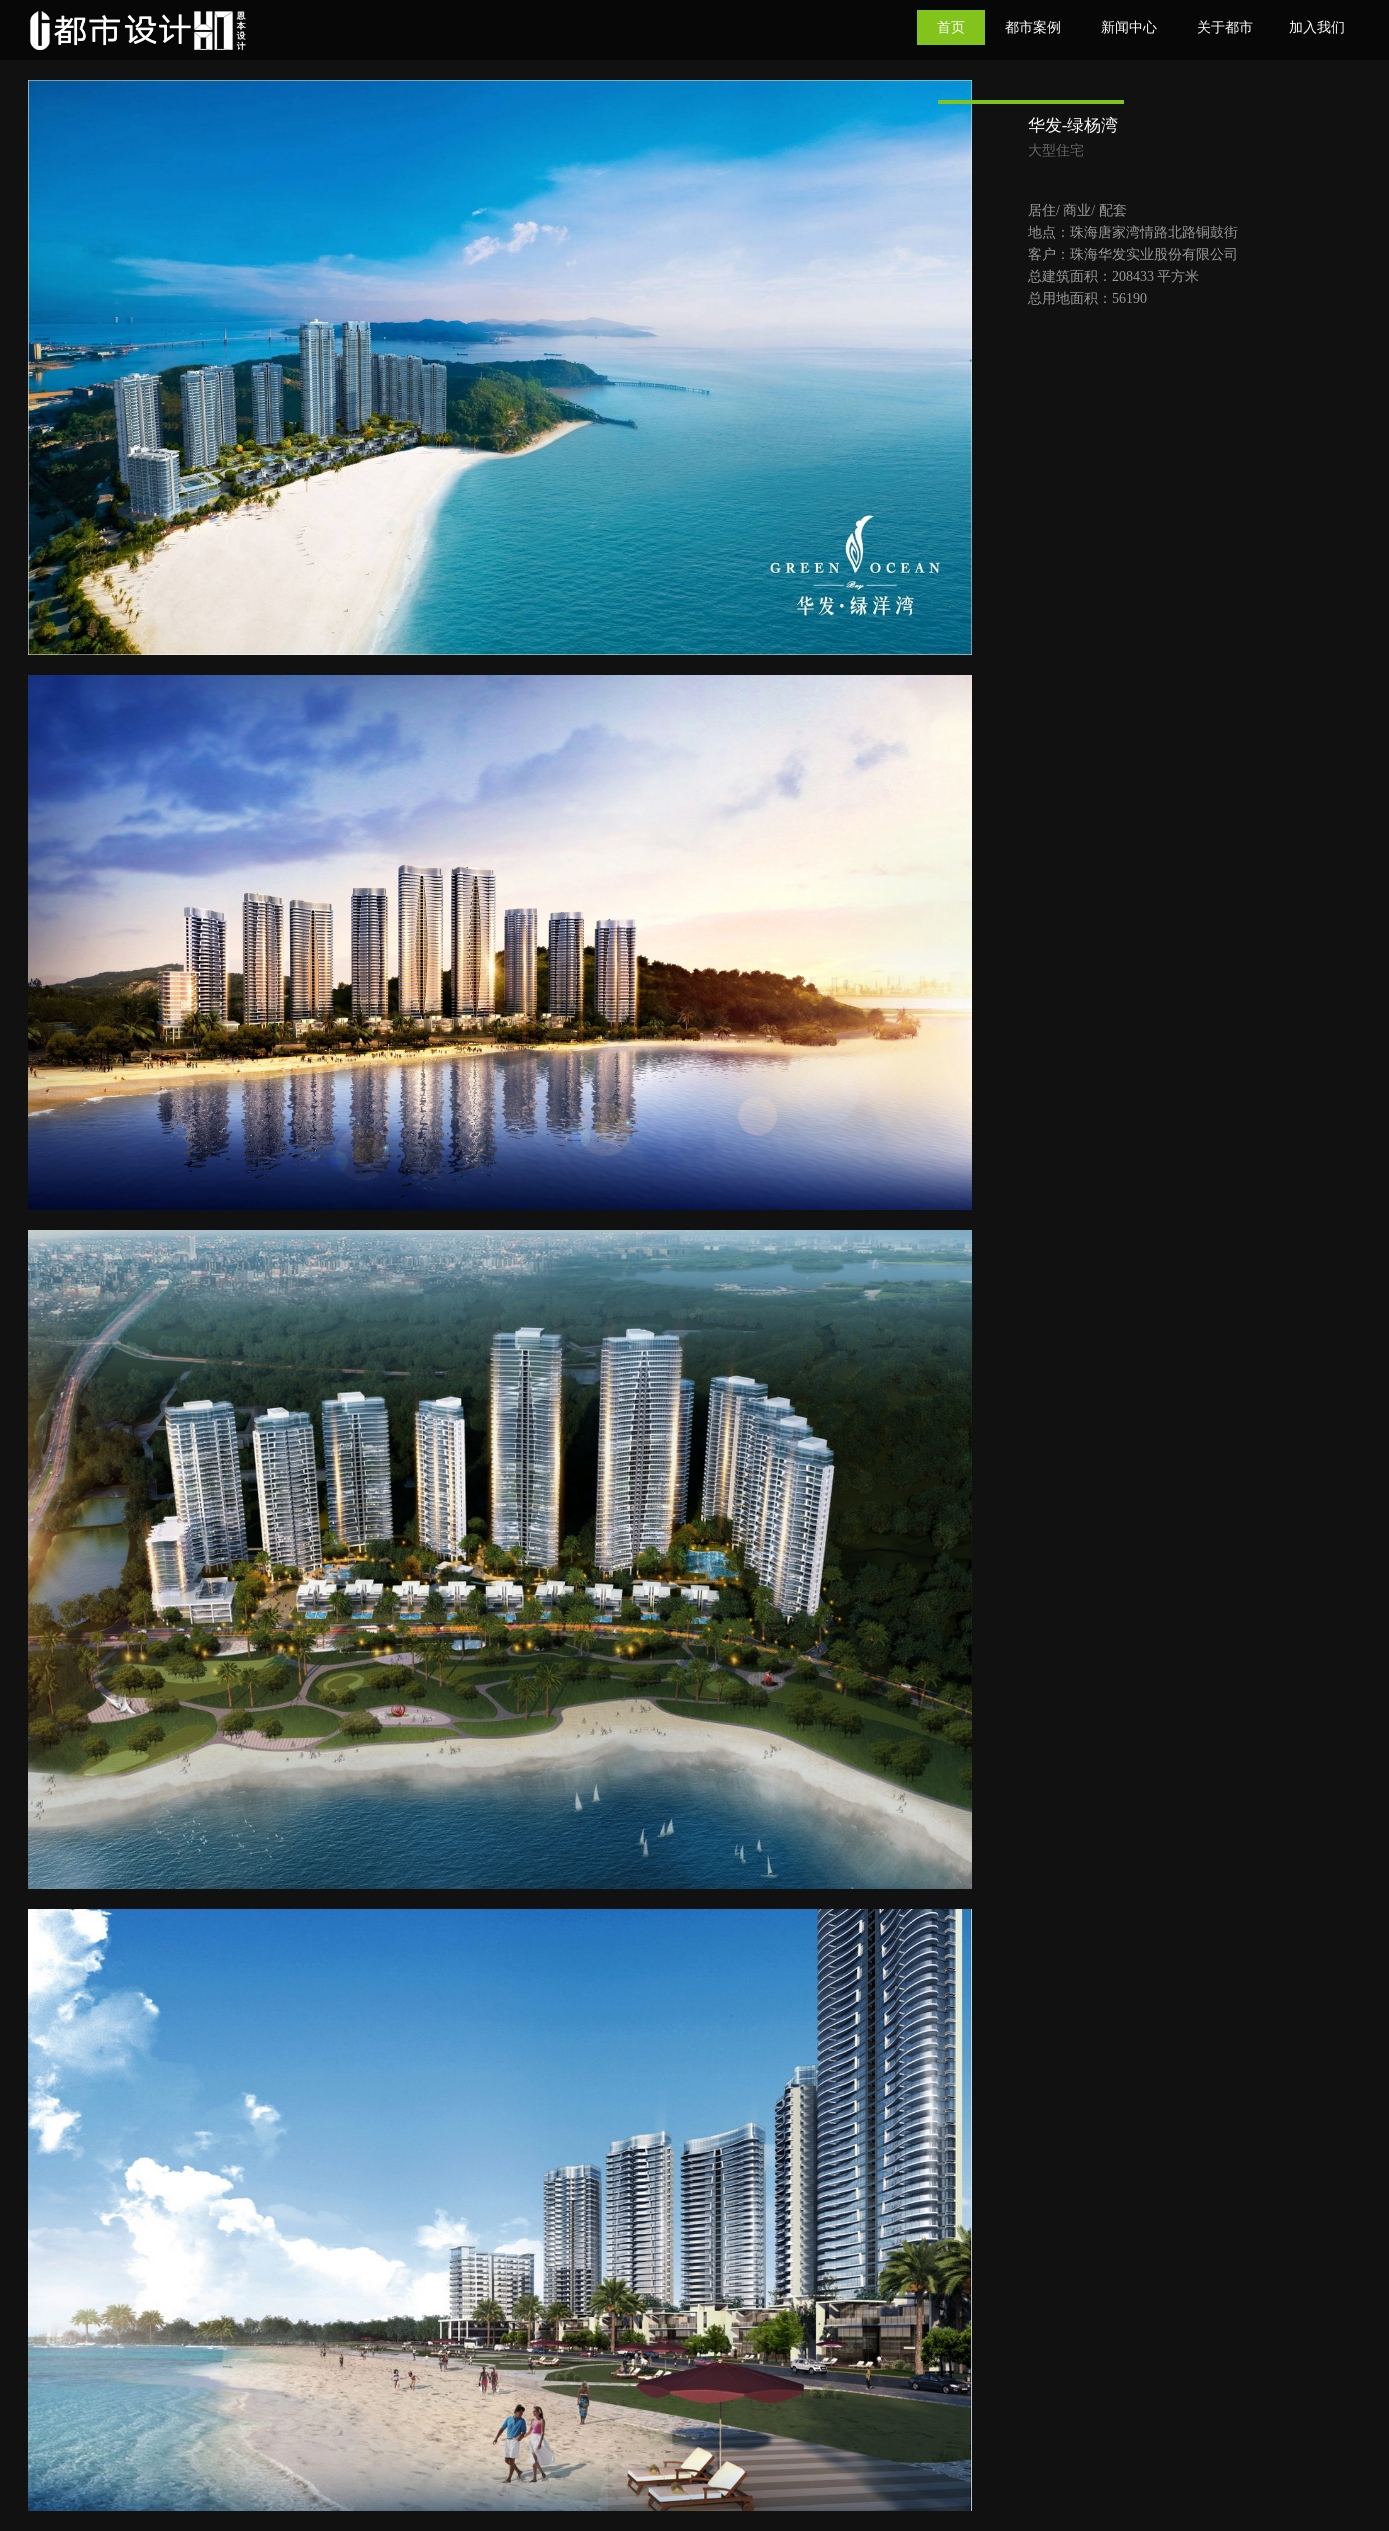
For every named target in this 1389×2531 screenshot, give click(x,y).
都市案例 (1033, 27)
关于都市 (1225, 27)
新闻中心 (1129, 27)
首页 (951, 27)
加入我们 (1317, 27)
